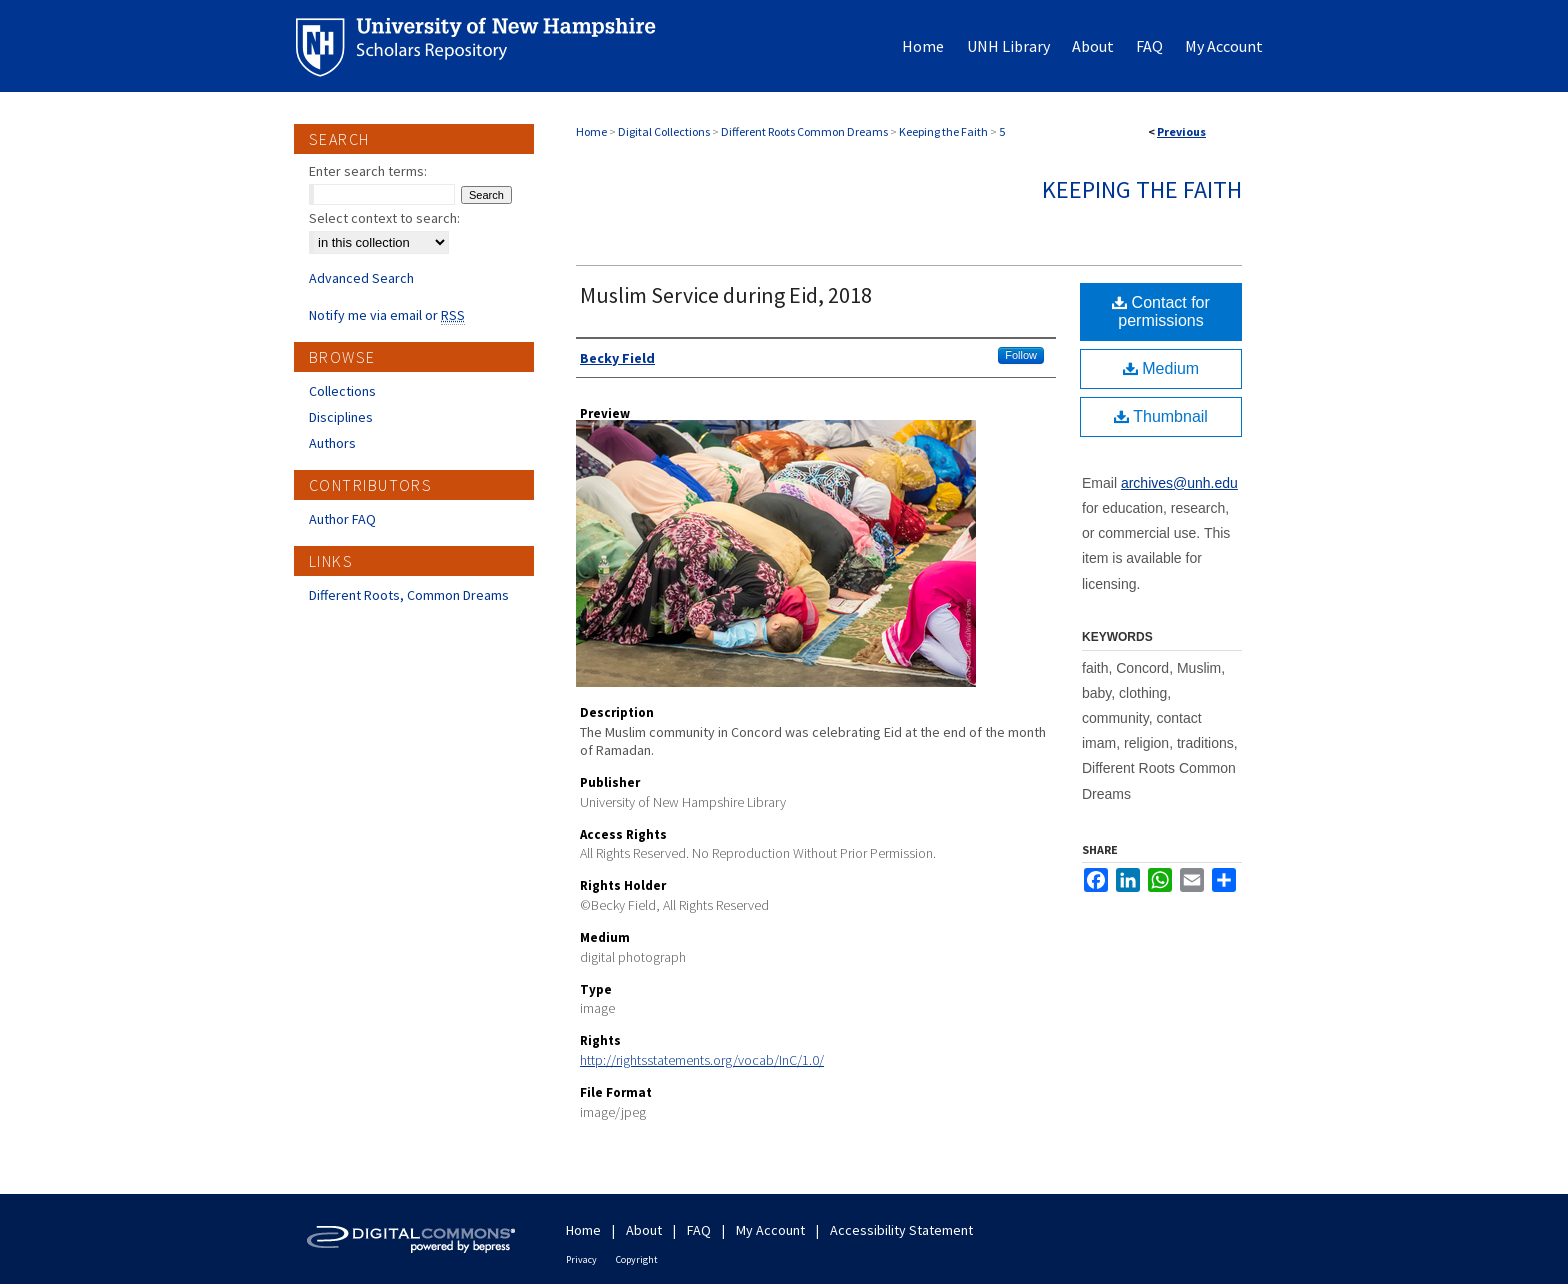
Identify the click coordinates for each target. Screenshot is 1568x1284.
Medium (1161, 368)
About (644, 1230)
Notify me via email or (387, 315)
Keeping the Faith (943, 131)
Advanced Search (361, 278)
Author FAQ (342, 519)
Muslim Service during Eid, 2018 (726, 295)
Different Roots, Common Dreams (409, 595)
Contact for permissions (1161, 311)
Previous (1181, 131)
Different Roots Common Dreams (804, 131)
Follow (1021, 355)
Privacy (581, 1259)
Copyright (637, 1259)
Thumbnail (1161, 416)
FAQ (699, 1230)
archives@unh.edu (1179, 483)
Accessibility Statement (901, 1230)
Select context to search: (384, 218)
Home (591, 131)
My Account (770, 1230)
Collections (342, 391)
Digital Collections (664, 131)
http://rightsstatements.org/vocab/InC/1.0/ (702, 1060)
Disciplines (341, 417)
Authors (332, 443)
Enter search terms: (368, 171)
